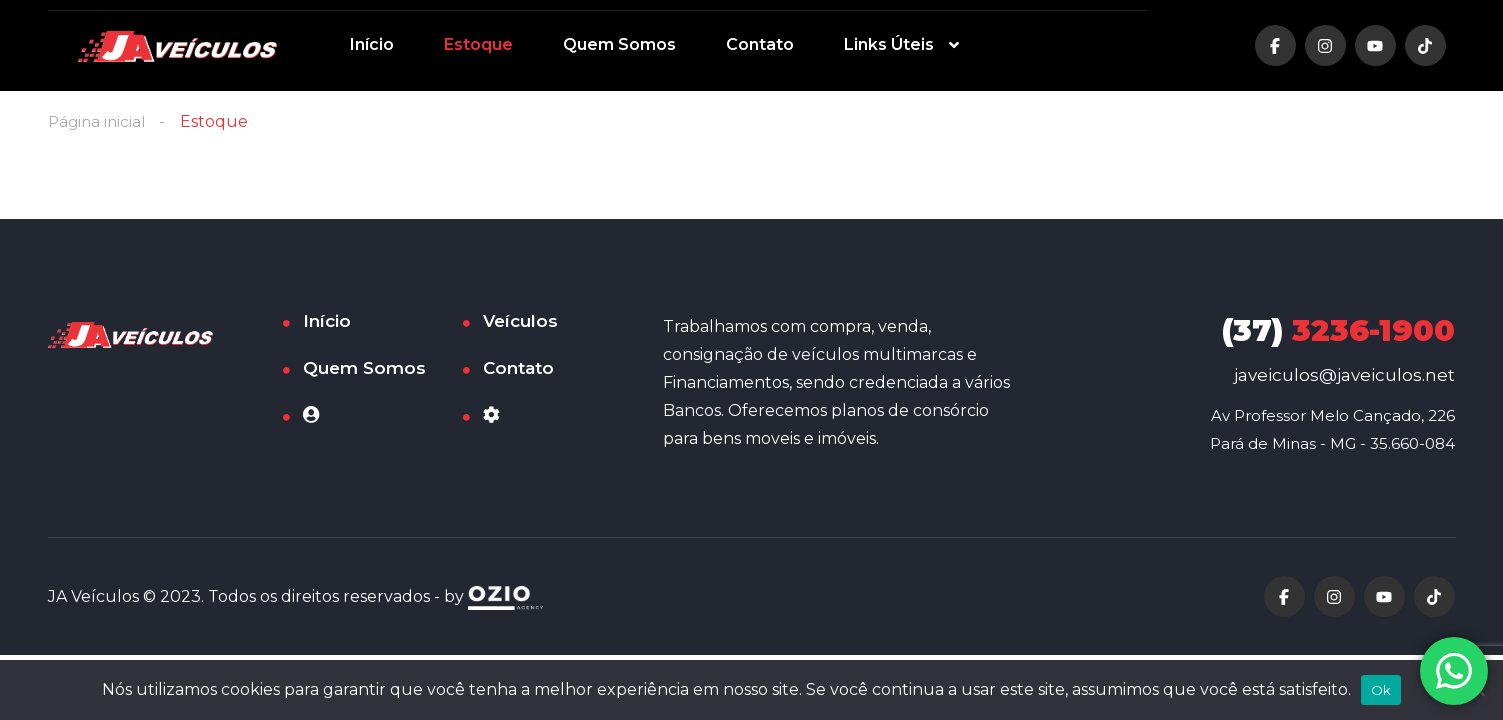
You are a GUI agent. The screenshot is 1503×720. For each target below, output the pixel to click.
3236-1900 (1338, 331)
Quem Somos (619, 44)
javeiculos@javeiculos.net (1344, 376)
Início (372, 44)
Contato (760, 44)
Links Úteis (889, 44)
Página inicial (99, 121)
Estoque (478, 44)
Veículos (520, 322)
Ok (1381, 690)
